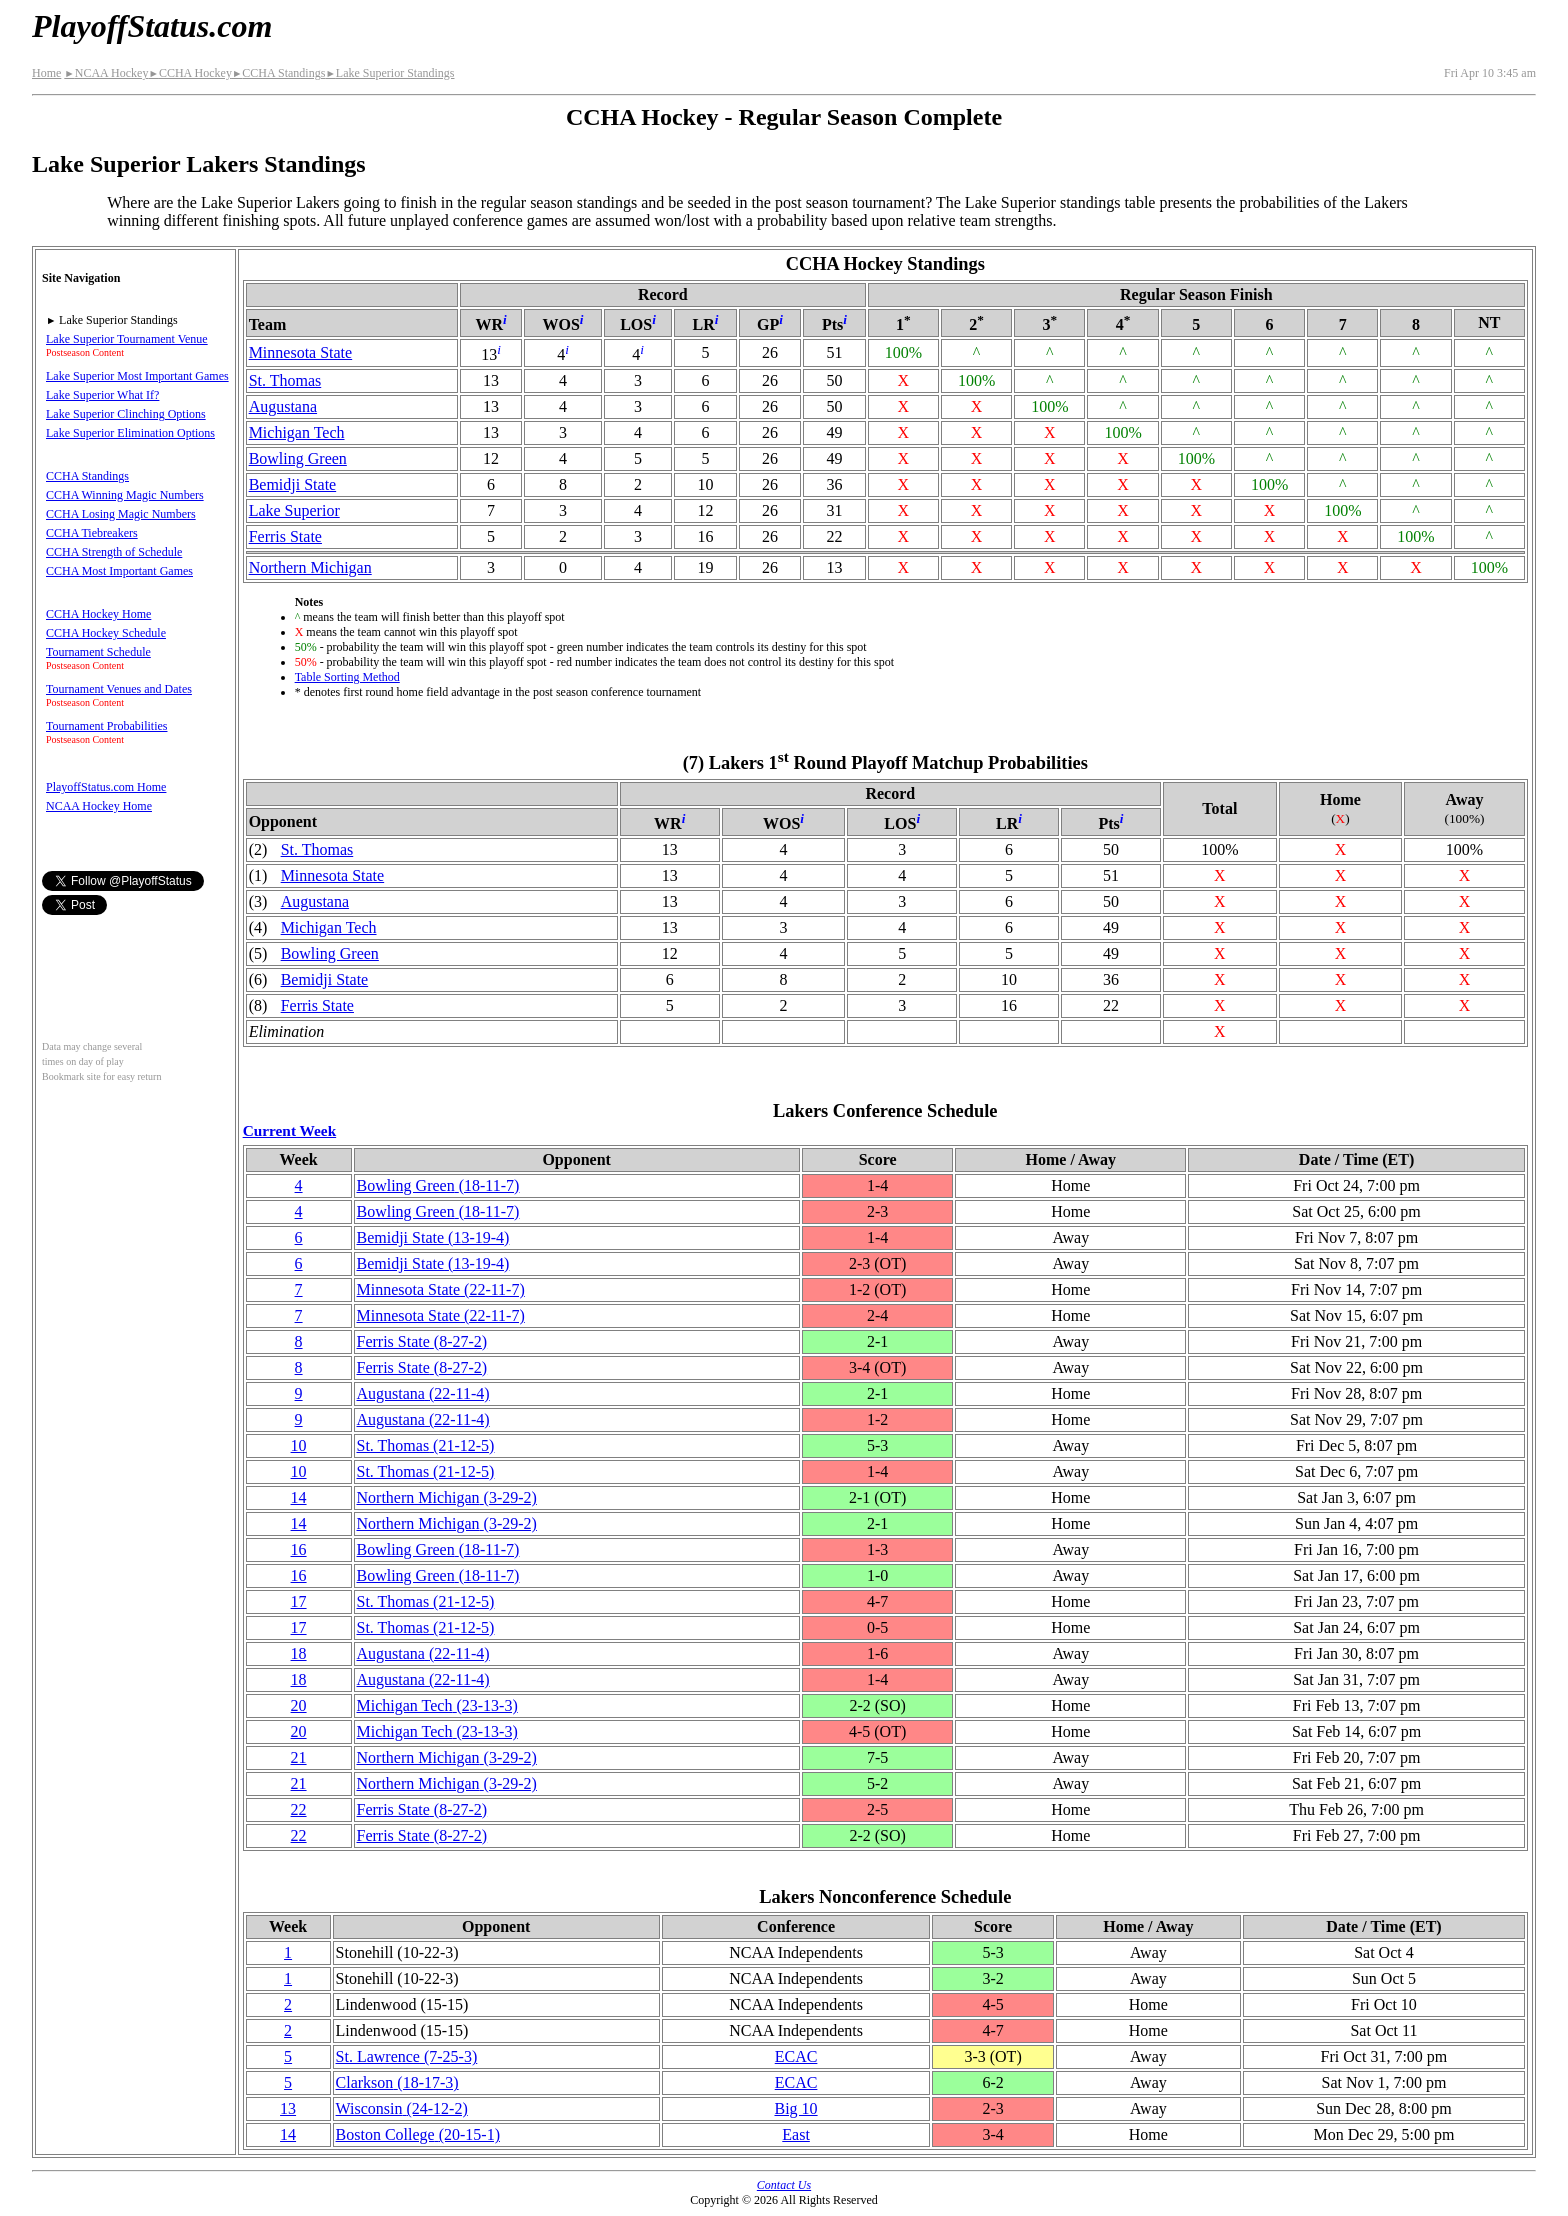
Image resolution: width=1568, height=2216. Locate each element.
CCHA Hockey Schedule (106, 633)
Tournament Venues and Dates (119, 689)
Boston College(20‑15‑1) (418, 2134)
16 (299, 1549)
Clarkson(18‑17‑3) (397, 2082)
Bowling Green (298, 458)
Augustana (283, 406)
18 (299, 1653)
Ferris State (285, 536)
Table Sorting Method (347, 677)
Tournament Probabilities (106, 726)
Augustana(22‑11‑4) (423, 1393)
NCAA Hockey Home (99, 806)
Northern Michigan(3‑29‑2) (447, 1497)
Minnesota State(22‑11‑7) (441, 1289)
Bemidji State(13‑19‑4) (433, 1237)
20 (299, 1705)
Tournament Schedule (98, 652)
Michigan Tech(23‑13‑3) (437, 1705)
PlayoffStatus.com (152, 26)
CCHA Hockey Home (98, 614)
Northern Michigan (310, 567)
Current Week (290, 1130)
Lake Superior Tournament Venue (127, 339)
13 (288, 2108)
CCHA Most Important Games (119, 571)
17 (299, 1601)
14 (299, 1497)
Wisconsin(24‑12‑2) (402, 2108)
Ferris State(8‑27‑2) (422, 1341)
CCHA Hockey (189, 73)
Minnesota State (301, 352)
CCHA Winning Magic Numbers (125, 495)
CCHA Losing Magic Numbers (121, 514)
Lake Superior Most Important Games (137, 376)
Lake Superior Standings (389, 73)
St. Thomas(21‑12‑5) (426, 1445)
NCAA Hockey (106, 73)
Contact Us (784, 2185)
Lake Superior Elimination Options (130, 433)
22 (299, 1809)
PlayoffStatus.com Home (106, 787)
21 (299, 1757)
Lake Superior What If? (102, 395)
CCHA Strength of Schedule (114, 552)
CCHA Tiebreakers (92, 533)
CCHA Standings (278, 73)
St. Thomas (285, 380)
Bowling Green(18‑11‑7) (438, 1185)
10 (299, 1445)
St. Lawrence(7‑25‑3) (407, 2056)
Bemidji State (293, 484)
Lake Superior (294, 510)
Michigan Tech (297, 432)
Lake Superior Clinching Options (126, 414)
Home (46, 73)
